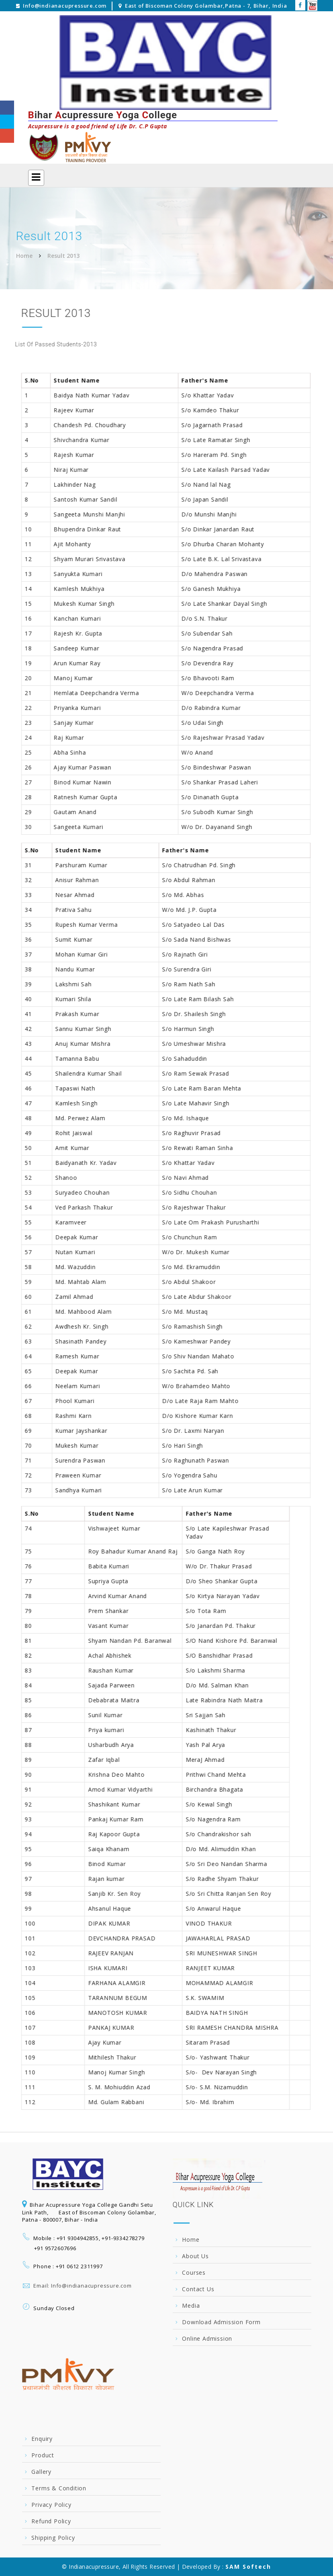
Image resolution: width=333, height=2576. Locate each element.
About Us (195, 2256)
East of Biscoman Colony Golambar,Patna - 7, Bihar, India (206, 5)
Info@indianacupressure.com (64, 5)
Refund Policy (51, 2521)
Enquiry (42, 2438)
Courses (194, 2272)
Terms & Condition (58, 2488)
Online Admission (207, 2338)
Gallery (41, 2471)
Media (191, 2305)
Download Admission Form (221, 2322)
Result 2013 (63, 255)
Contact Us (198, 2289)
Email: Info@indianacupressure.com (82, 2286)
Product (42, 2455)
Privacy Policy (51, 2504)
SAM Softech (248, 2566)
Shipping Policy (53, 2537)
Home (24, 255)
